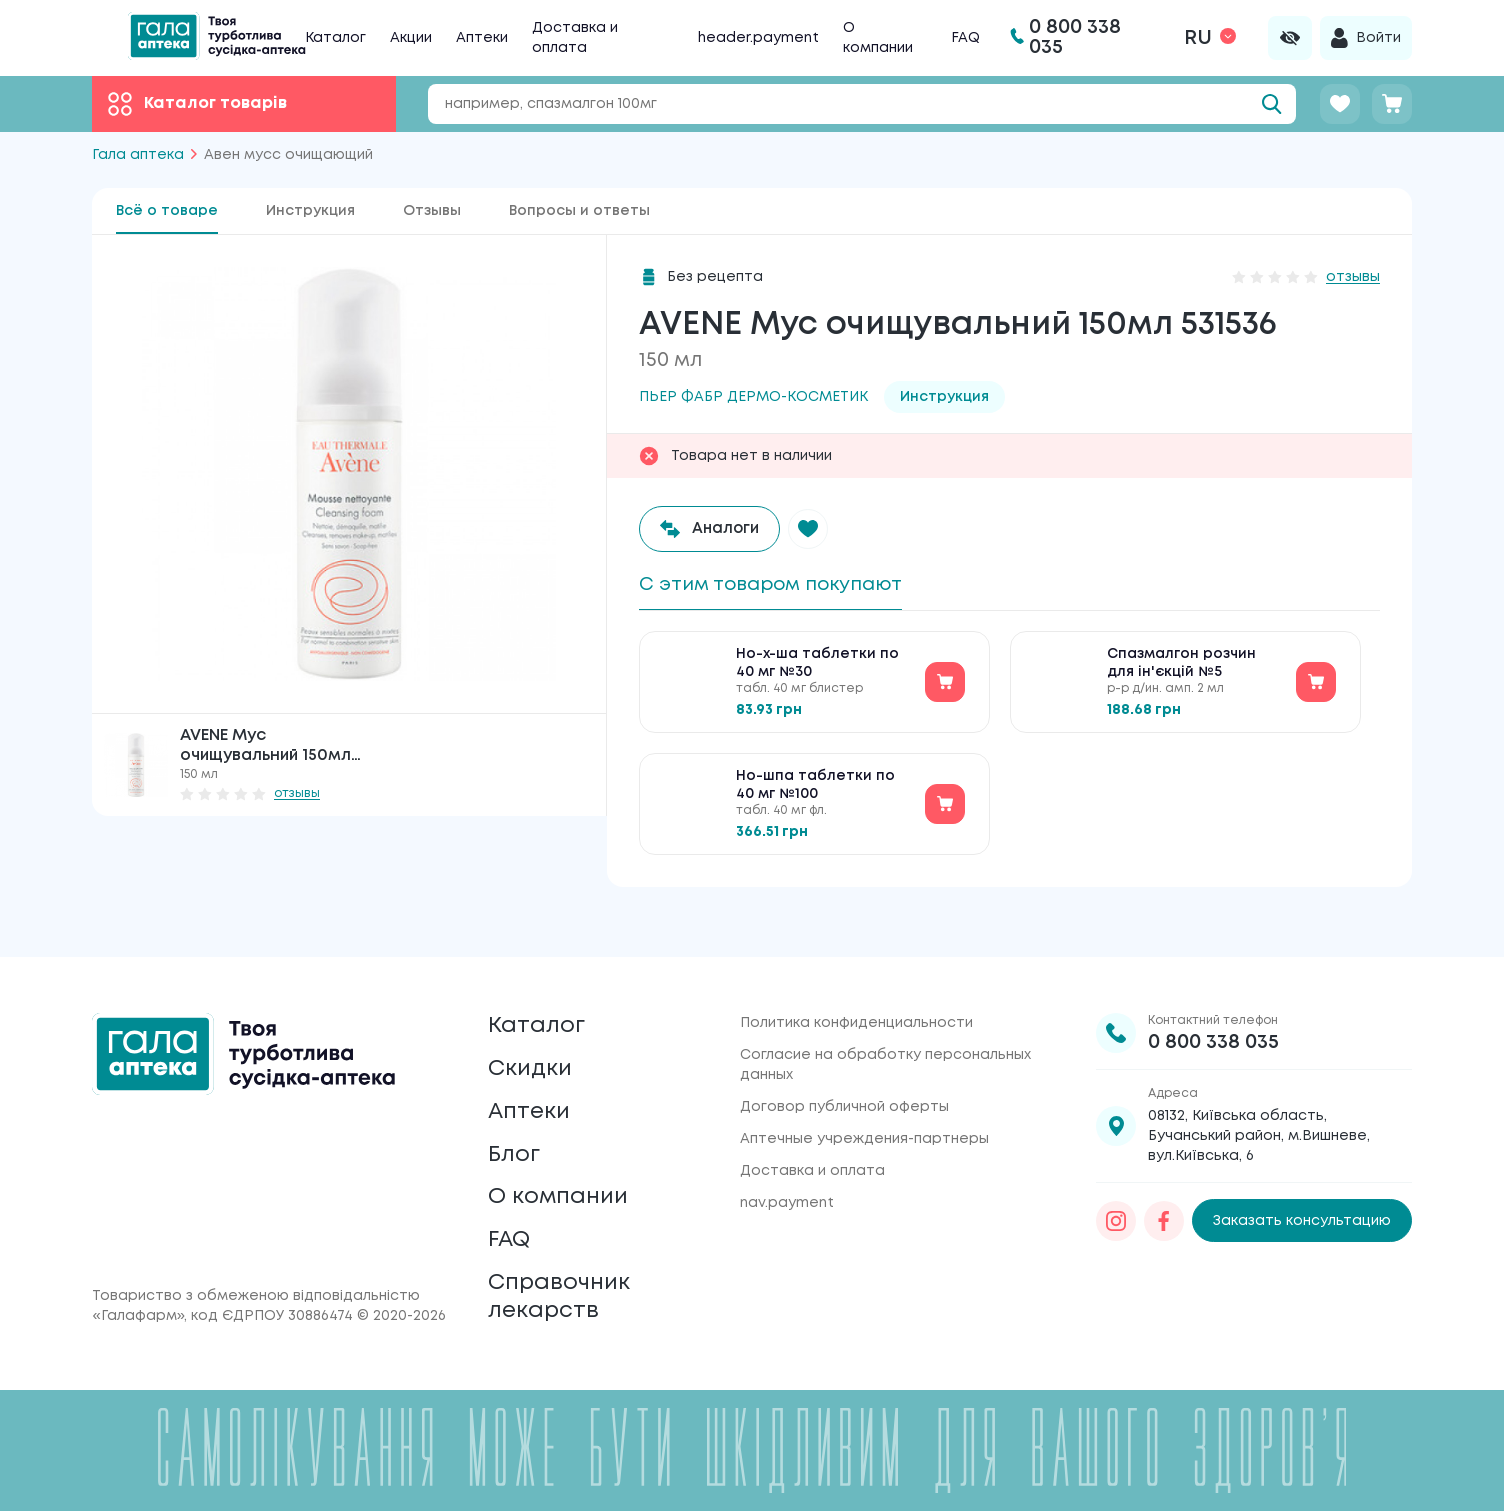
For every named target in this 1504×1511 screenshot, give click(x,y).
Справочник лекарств (564, 1293)
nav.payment (787, 1170)
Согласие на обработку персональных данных (885, 1032)
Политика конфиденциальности (856, 990)
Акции (411, 38)
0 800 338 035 (1213, 1009)
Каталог (335, 38)
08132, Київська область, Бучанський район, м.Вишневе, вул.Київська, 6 (1259, 1103)
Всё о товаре (167, 211)
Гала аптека (138, 155)
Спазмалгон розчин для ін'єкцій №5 (1181, 668)
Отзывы (432, 211)
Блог (516, 1136)
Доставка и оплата (812, 1138)
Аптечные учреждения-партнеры (864, 1106)
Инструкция (310, 211)
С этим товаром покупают (782, 585)
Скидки (533, 1042)
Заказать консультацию (1302, 1188)
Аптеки (482, 38)
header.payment (758, 38)
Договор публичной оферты (844, 1074)
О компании (563, 1183)
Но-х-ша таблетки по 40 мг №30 (817, 668)
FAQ (965, 38)
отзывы (297, 793)
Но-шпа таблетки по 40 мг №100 (815, 790)
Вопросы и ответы (579, 211)
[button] (814, 529)
